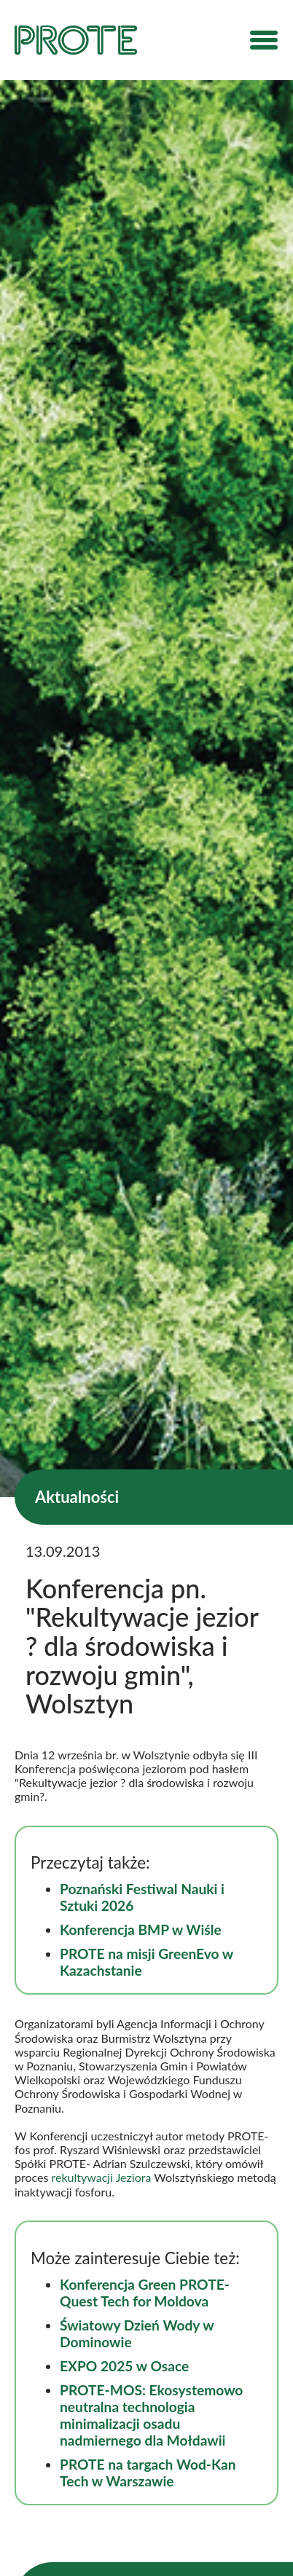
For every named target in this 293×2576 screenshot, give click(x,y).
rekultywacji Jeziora (102, 2177)
